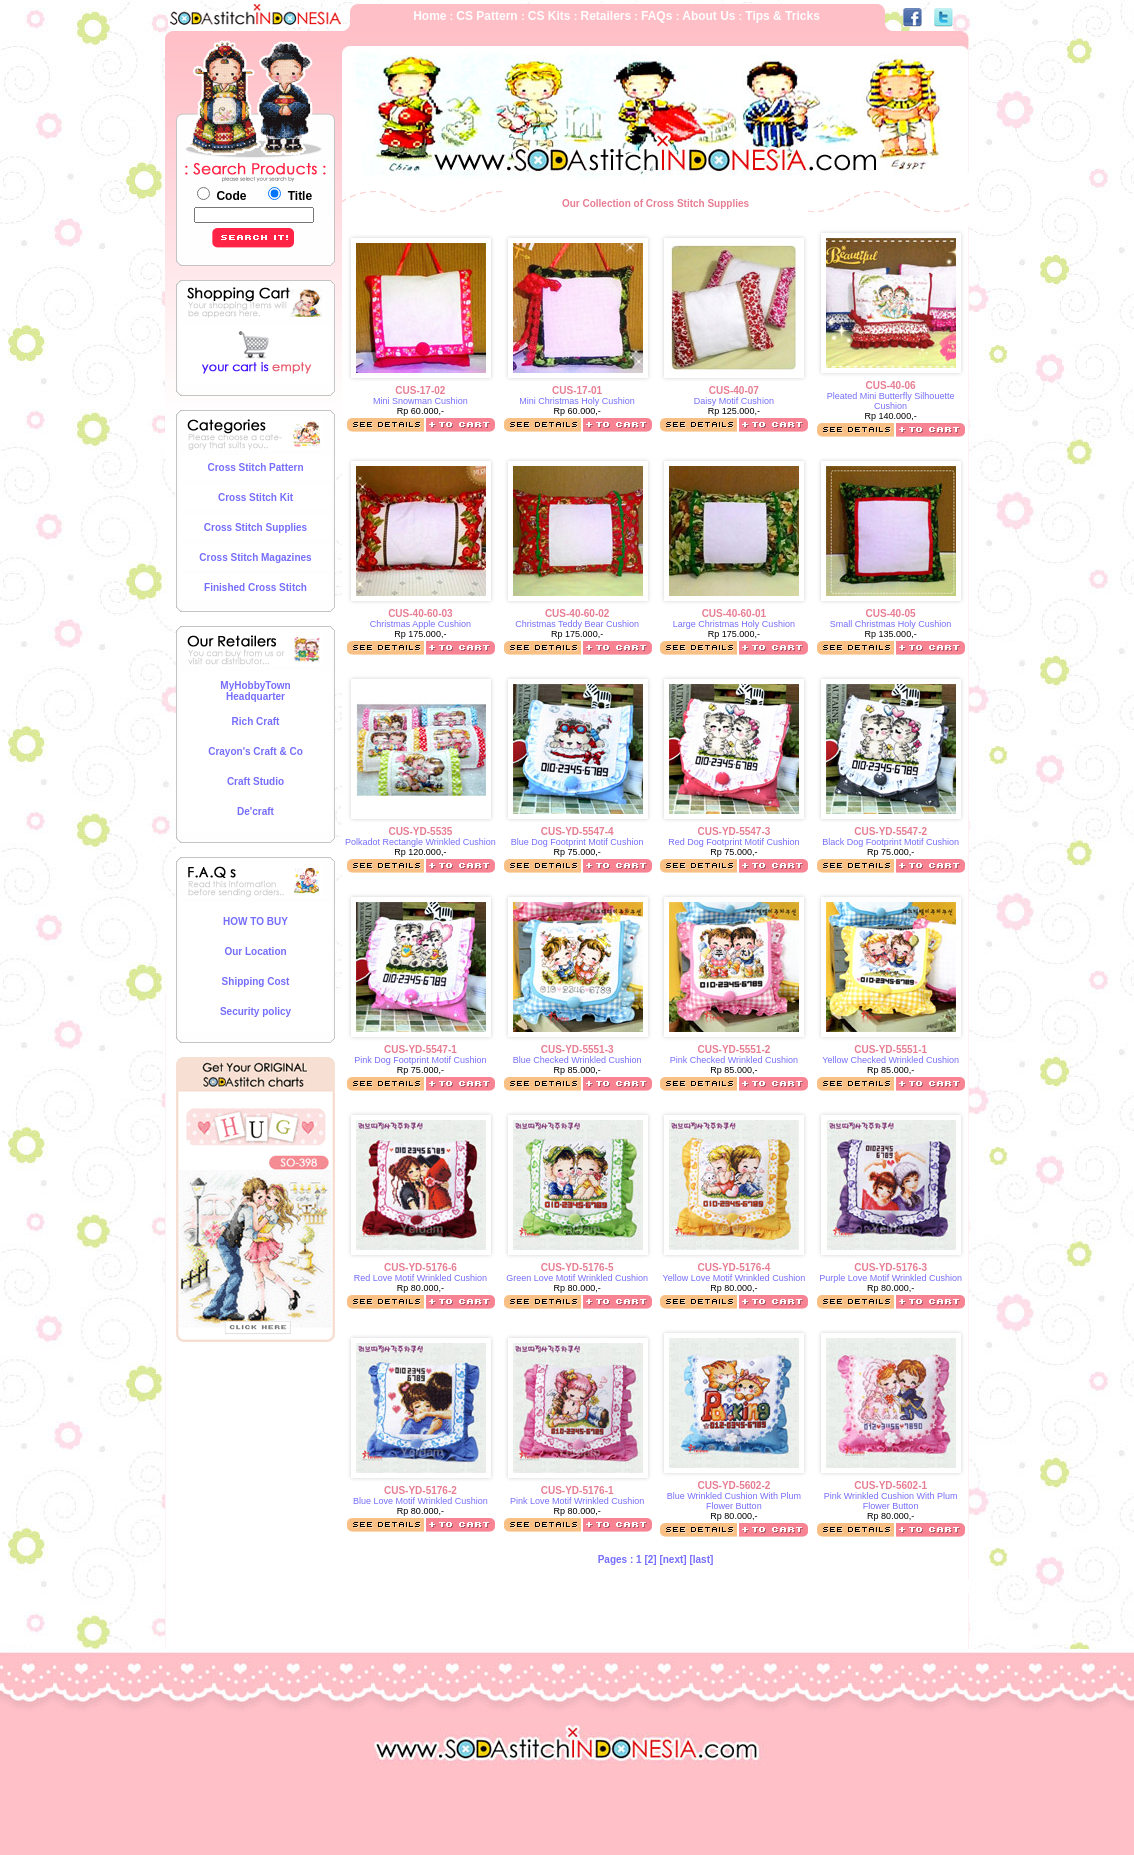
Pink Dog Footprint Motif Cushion (420, 1060)
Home (429, 16)
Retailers (605, 16)
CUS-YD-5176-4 (733, 1267)
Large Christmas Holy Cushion (734, 624)
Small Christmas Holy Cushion (891, 624)
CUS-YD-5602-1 (890, 1485)
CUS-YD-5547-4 (577, 831)
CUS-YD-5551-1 (890, 1049)
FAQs (658, 16)
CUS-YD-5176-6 (420, 1267)
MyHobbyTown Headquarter (255, 691)
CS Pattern (488, 16)
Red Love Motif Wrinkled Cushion (420, 1278)
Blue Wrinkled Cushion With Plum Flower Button (734, 1501)
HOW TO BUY (255, 921)
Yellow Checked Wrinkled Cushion (890, 1060)
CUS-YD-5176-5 (577, 1267)
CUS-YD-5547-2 (890, 831)
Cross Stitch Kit (255, 497)
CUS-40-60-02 (577, 613)
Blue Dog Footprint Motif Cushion (577, 842)
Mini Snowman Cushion (420, 401)
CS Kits (551, 16)
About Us (707, 16)
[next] (672, 1559)
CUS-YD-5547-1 (420, 1049)
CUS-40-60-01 (734, 613)
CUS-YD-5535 (420, 831)
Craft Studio (255, 781)
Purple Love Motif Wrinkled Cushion (890, 1278)
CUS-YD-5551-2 (733, 1049)
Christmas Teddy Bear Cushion (577, 624)
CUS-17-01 (577, 390)
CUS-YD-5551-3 (577, 1049)
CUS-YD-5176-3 (890, 1267)
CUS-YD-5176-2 (420, 1490)
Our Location (255, 951)
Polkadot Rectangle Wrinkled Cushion (420, 842)
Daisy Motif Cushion (734, 401)
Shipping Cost (256, 981)
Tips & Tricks (782, 16)
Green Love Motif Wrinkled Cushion (577, 1278)
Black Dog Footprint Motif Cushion (890, 842)
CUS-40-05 (891, 613)
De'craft (255, 811)
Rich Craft (256, 721)
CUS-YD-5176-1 (577, 1490)
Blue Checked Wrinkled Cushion (577, 1060)
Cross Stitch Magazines (255, 557)
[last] (701, 1559)
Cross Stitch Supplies (255, 527)
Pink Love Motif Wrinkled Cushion (577, 1501)
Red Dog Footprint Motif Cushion (733, 842)
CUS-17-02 (420, 390)
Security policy (255, 1011)
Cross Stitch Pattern (255, 467)
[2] (651, 1559)
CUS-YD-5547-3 (733, 831)
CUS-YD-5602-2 (733, 1485)
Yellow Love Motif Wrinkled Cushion (734, 1278)
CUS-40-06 (891, 385)
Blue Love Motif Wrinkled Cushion (420, 1501)
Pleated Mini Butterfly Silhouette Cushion (891, 401)
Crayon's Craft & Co (255, 751)
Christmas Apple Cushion (420, 624)
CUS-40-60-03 (420, 613)
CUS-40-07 (734, 390)
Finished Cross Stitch (255, 587)
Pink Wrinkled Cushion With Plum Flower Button (891, 1501)
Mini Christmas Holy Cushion (577, 401)
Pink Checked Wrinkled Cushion (734, 1060)
